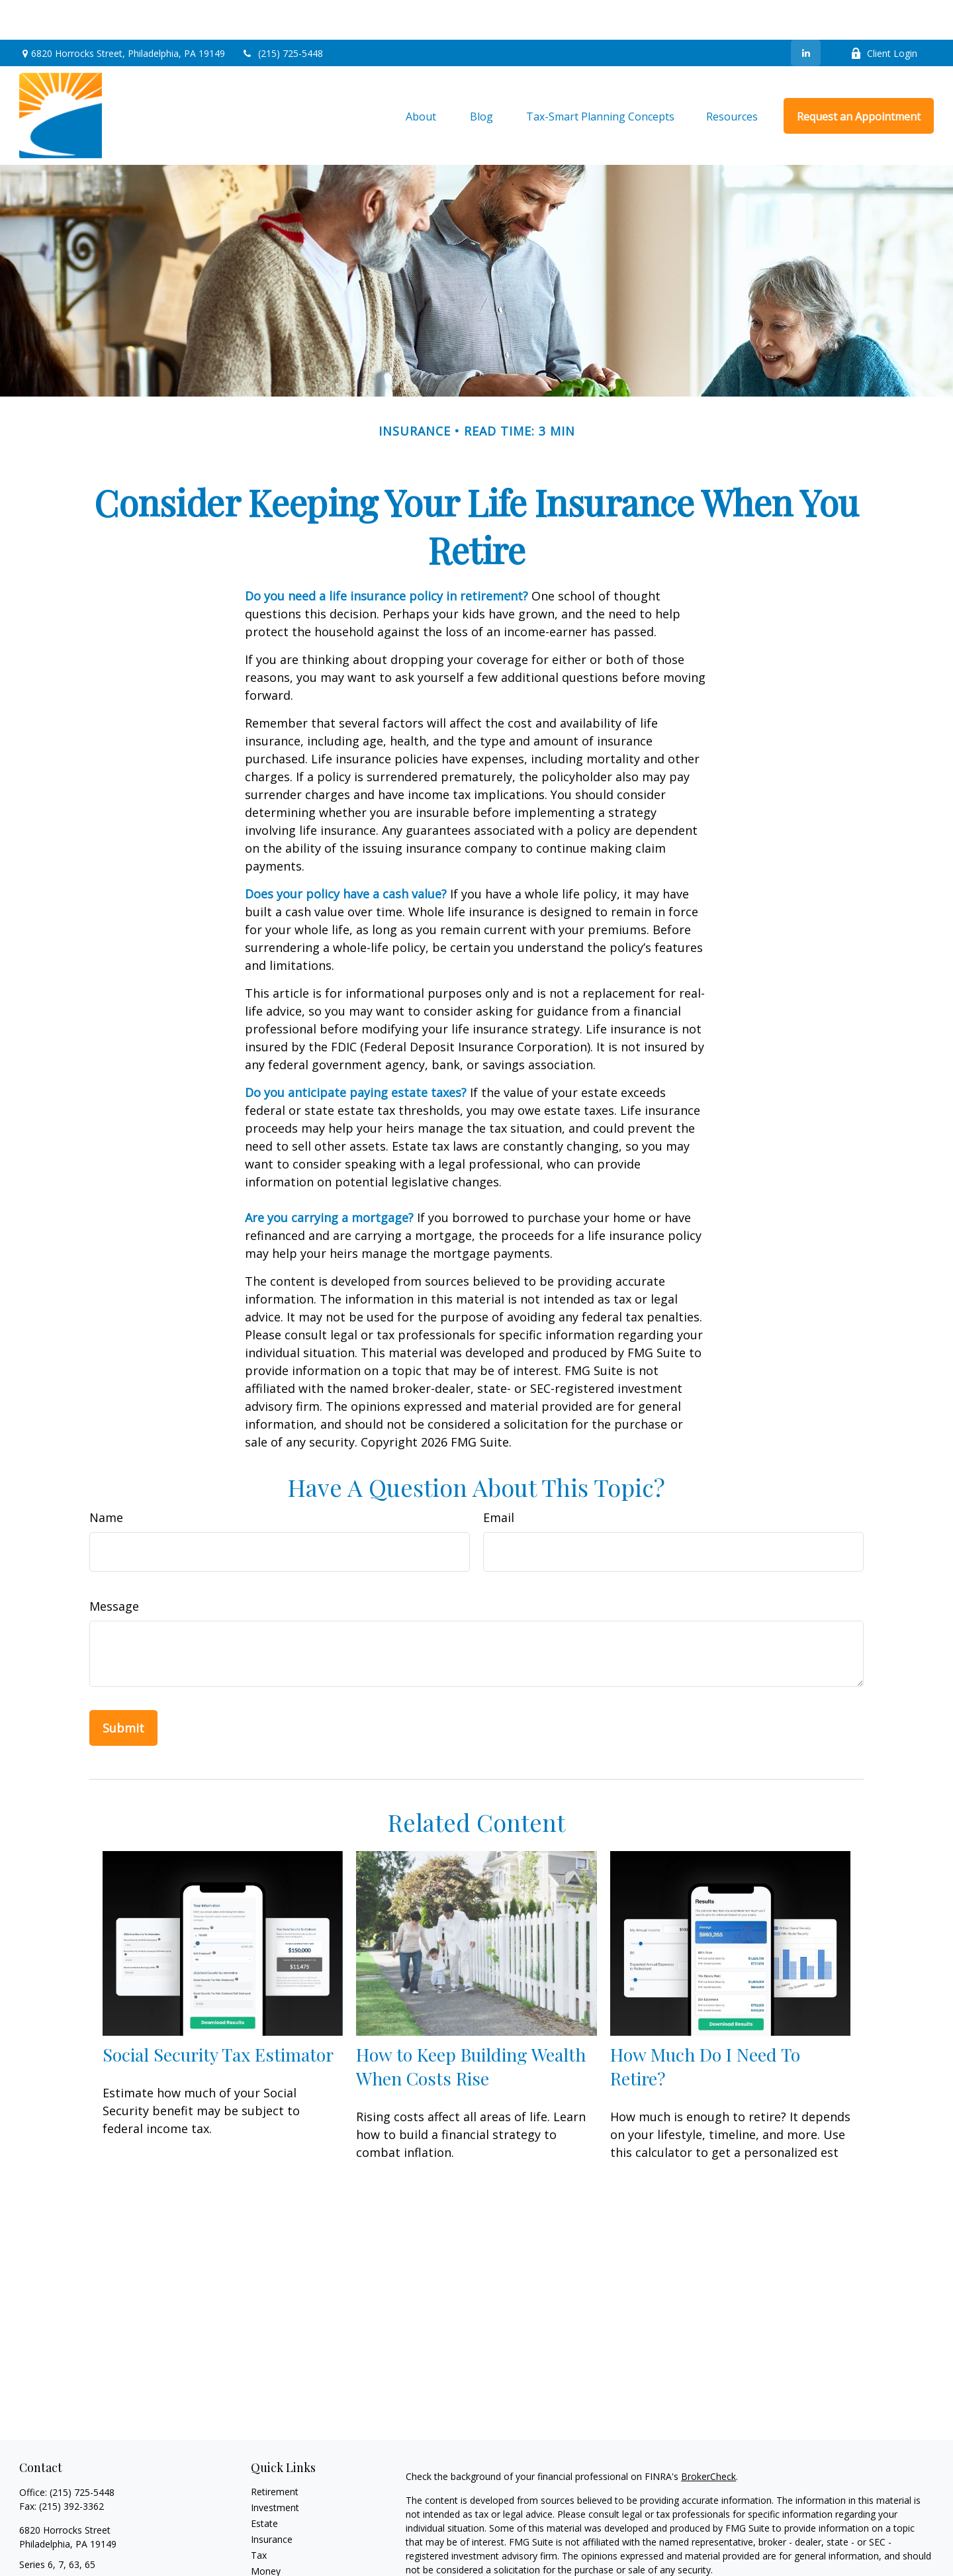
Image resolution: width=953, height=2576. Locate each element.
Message (114, 1566)
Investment (275, 2467)
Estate (264, 2483)
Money (266, 2531)
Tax (259, 2515)
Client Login (883, 13)
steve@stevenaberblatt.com (79, 2548)
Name (106, 1478)
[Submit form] (123, 1688)
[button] (421, 76)
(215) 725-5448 (282, 13)
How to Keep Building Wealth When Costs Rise (471, 2026)
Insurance (272, 2499)
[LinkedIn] (806, 13)
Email (498, 1478)
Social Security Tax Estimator (218, 2015)
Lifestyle (269, 2547)
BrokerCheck (708, 2436)
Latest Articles (281, 2563)
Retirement (274, 2452)
